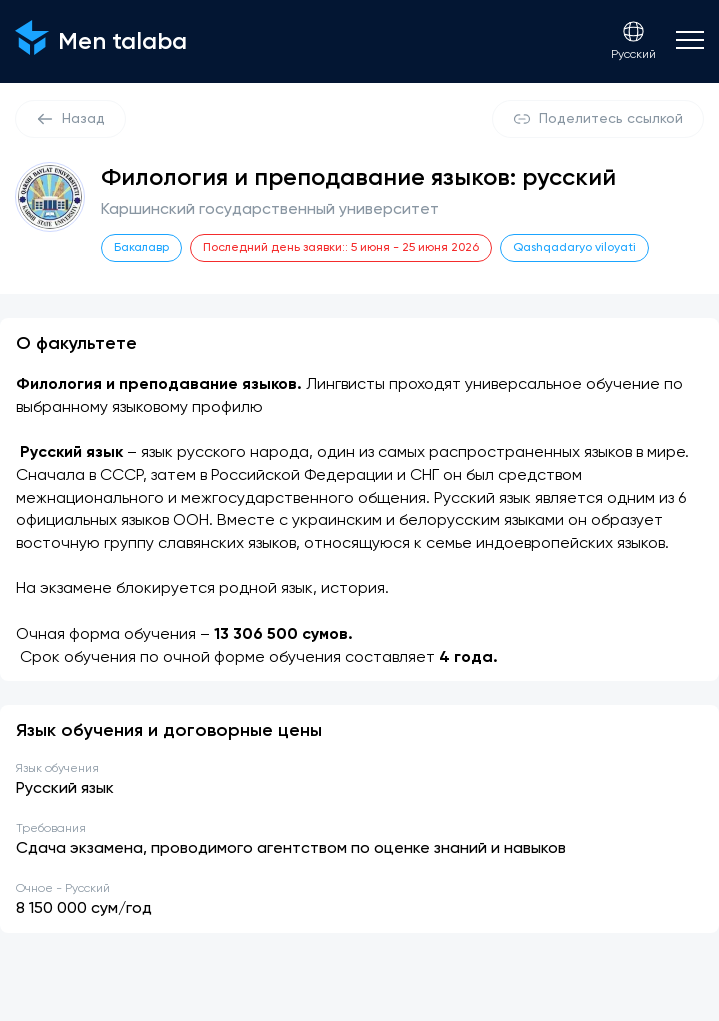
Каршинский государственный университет (270, 210)
